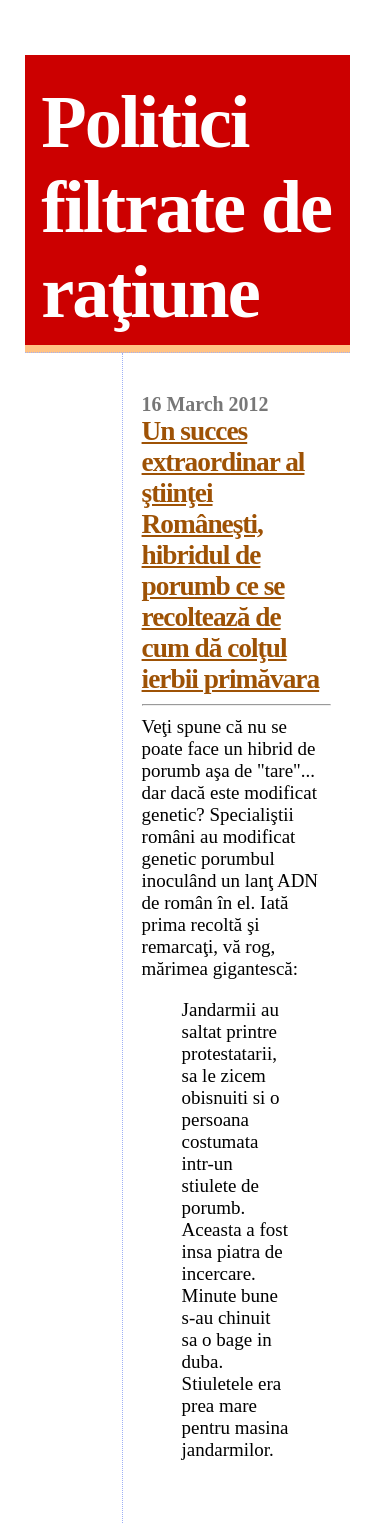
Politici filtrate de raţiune (186, 207)
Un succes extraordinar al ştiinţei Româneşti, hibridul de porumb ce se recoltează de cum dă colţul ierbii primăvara (231, 555)
